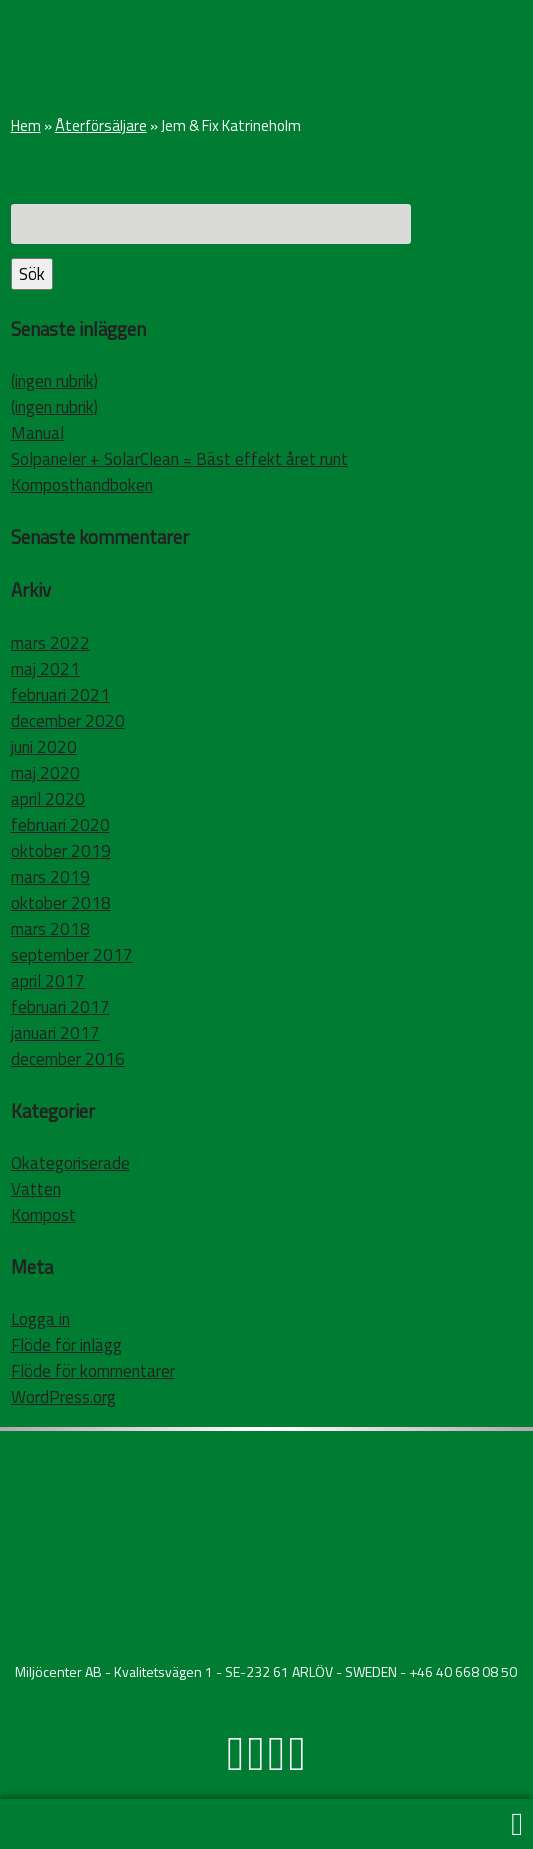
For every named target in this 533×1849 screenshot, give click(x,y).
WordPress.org (63, 1397)
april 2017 (48, 981)
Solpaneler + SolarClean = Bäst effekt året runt (179, 459)
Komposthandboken (82, 485)
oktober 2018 (61, 903)
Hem (26, 125)
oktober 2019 (61, 851)
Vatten (36, 1189)
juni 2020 (44, 747)
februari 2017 (60, 1007)
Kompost (43, 1215)
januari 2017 (55, 1033)
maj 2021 (45, 669)
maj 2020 (45, 773)
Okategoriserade (70, 1163)
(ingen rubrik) (54, 381)
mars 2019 (50, 877)
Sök (32, 274)
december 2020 (68, 721)
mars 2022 (50, 643)
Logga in (40, 1319)
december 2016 (68, 1059)
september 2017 (72, 955)
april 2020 (48, 799)
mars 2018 (50, 929)
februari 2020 (60, 825)
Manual (37, 433)
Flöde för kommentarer (93, 1371)
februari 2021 (60, 695)
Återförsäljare (101, 125)
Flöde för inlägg (66, 1345)
